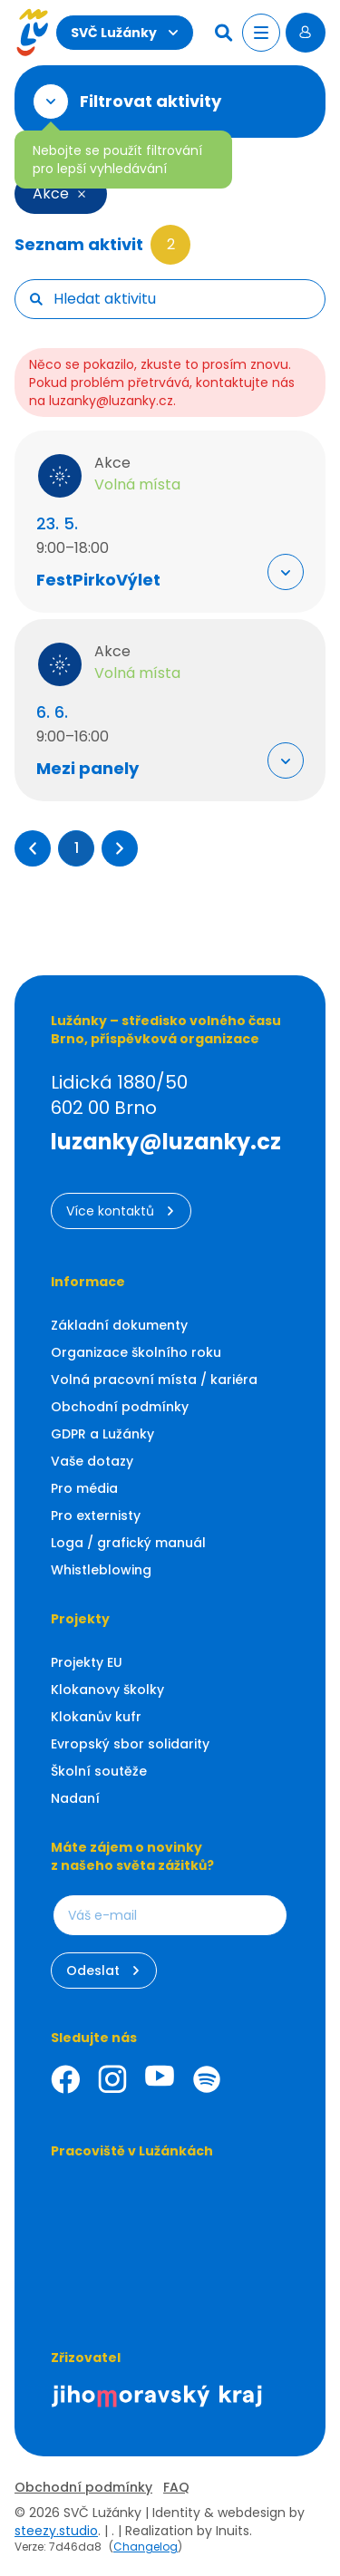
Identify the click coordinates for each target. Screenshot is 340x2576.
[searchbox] (181, 299)
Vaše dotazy (92, 1461)
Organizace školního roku (136, 1352)
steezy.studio (56, 2531)
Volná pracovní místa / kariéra (154, 1379)
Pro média (84, 1488)
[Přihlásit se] (305, 33)
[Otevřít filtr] (51, 101)
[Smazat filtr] (81, 194)
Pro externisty (96, 1515)
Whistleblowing (101, 1570)
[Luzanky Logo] (32, 32)
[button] (33, 848)
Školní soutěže (99, 1771)
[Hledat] (226, 33)
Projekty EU (86, 1662)
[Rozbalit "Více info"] (285, 572)
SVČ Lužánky (125, 33)
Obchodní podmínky (120, 1407)
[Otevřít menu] (261, 33)
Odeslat (103, 1970)
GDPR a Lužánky (102, 1434)
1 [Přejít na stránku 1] (76, 848)
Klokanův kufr (96, 1717)
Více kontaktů (121, 1211)
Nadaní (75, 1798)
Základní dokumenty (119, 1325)
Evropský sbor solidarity (130, 1744)
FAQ (176, 2487)
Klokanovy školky (107, 1689)
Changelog (145, 2546)
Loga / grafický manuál (128, 1543)
